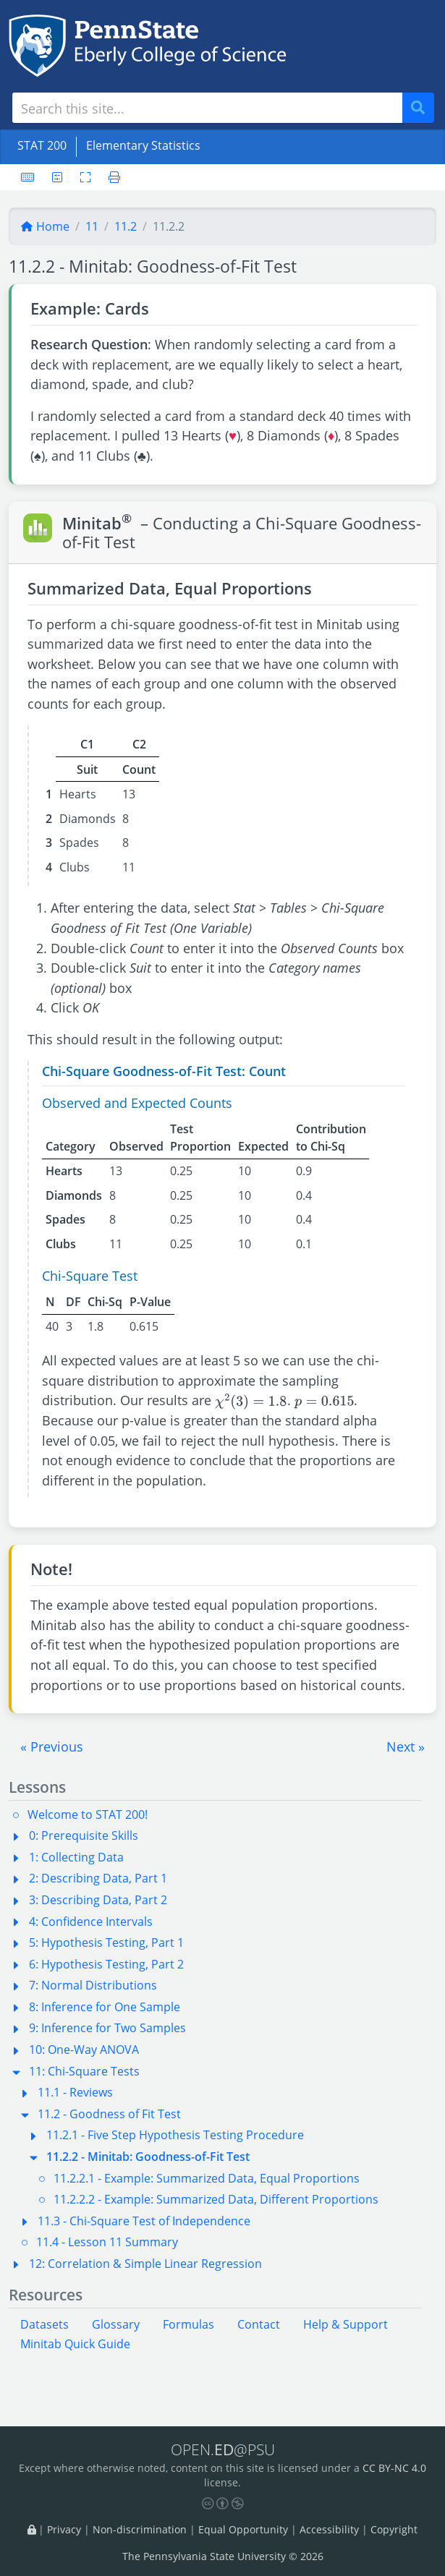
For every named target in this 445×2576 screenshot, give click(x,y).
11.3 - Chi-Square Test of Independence (144, 2221)
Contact (258, 2324)
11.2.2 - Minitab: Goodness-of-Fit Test (148, 2157)
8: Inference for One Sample (104, 2007)
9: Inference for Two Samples (107, 2028)
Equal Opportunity (243, 2530)
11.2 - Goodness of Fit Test (109, 2114)
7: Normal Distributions (93, 1985)
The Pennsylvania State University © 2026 (222, 2556)
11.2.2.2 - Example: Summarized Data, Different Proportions (216, 2199)
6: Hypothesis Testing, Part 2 (106, 1964)
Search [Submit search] (423, 108)
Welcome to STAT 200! (87, 1814)
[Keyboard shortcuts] (27, 177)
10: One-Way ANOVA (84, 2049)
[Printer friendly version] (110, 177)
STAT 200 (42, 145)
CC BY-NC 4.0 (394, 2468)
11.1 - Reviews (75, 2092)
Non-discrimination (140, 2530)
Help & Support (345, 2324)
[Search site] (207, 108)
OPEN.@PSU (223, 2449)
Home (44, 226)
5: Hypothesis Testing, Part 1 (106, 1942)
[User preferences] (57, 177)
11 (91, 226)
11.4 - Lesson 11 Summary (107, 2242)
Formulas (188, 2324)
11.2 (125, 226)
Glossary (116, 2324)
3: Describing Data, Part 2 (98, 1900)
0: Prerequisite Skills (83, 1835)
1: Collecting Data (76, 1857)
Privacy (64, 2530)
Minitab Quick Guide (75, 2344)
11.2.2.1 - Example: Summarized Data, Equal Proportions (207, 2178)
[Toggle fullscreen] (85, 177)
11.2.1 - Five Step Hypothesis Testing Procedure (175, 2135)
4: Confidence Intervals (91, 1921)
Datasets (44, 2324)
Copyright (394, 2530)
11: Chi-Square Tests (84, 2071)
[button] (52, 1746)
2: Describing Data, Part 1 (98, 1878)
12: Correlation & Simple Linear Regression (145, 2264)
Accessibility (329, 2530)
